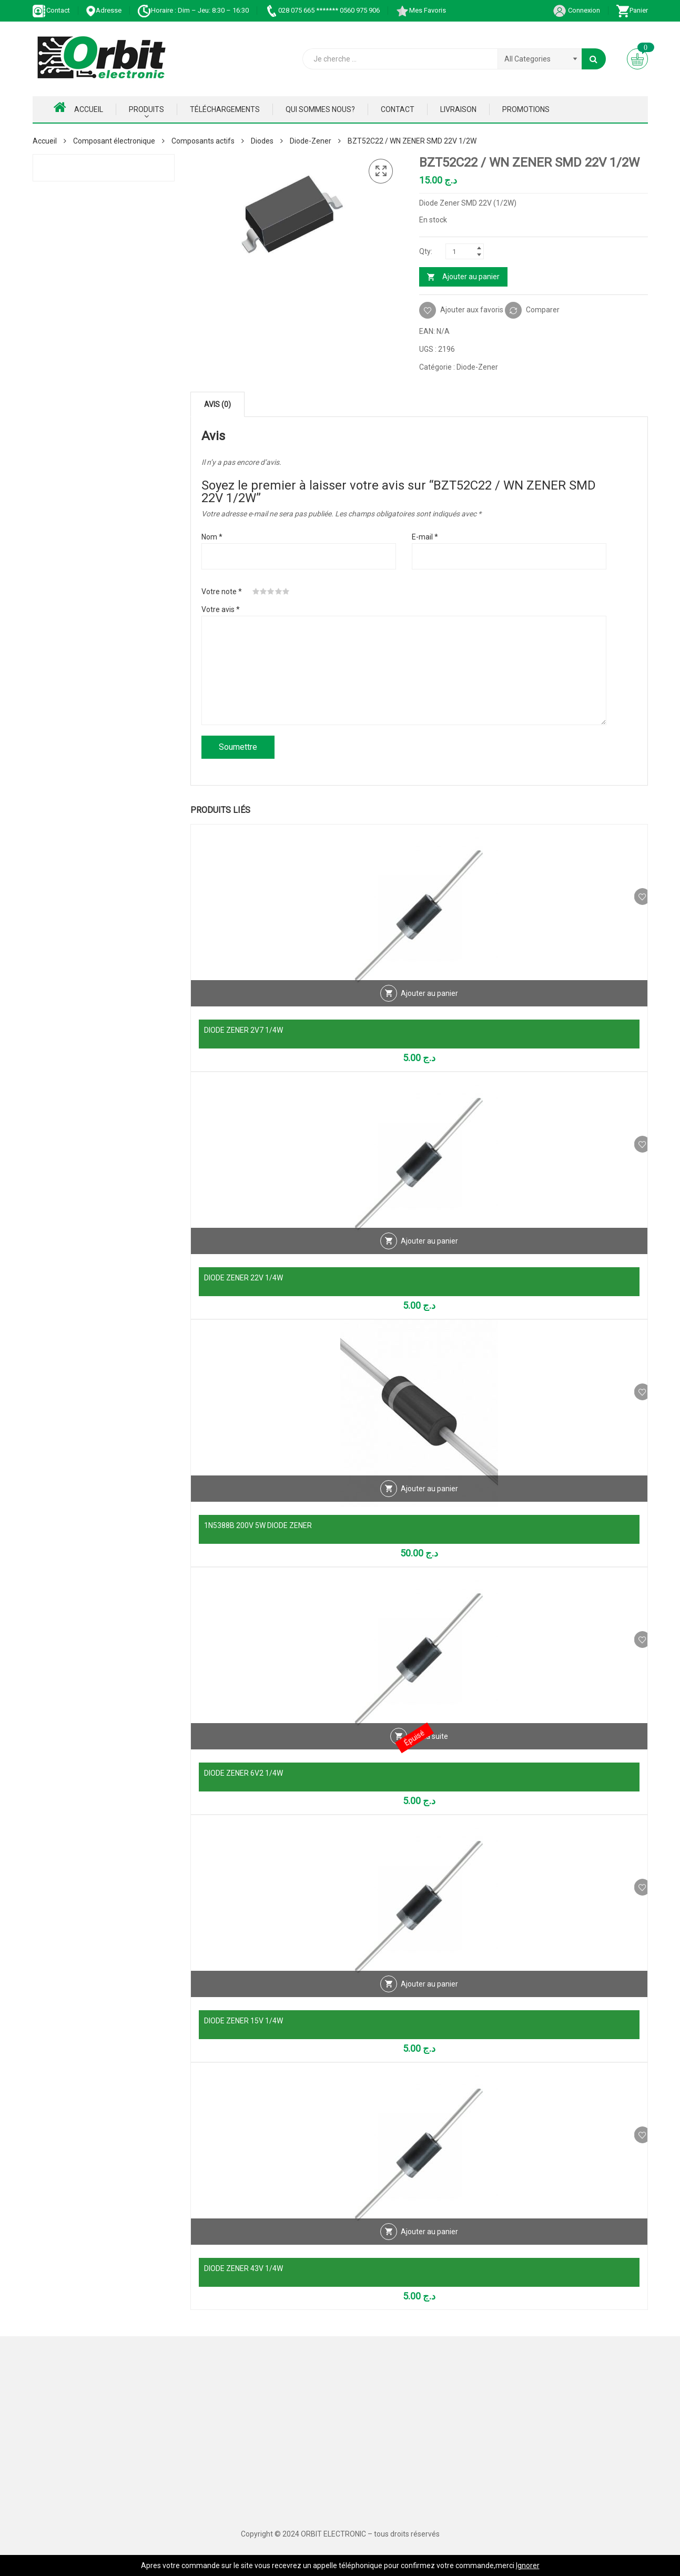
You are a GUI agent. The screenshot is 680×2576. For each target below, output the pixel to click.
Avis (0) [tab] (217, 404)
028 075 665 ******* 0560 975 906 (322, 10)
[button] (381, 171)
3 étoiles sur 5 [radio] (271, 591)
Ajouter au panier (471, 276)
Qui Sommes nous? (320, 109)
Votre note (221, 591)
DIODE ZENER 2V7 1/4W (243, 1030)
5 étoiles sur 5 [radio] (286, 591)
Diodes (262, 141)
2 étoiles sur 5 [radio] (263, 591)
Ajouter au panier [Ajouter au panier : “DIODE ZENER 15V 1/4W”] (429, 1999)
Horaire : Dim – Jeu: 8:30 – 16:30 (193, 10)
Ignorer (528, 2565)
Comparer (543, 310)
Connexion (576, 10)
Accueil (78, 107)
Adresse (103, 10)
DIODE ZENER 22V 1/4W (243, 1278)
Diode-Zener (310, 141)
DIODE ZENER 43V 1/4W (243, 2268)
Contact (51, 10)
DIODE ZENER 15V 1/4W (243, 2021)
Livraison (458, 109)
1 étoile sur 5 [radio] (256, 591)
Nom (211, 537)
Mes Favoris (420, 10)
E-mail (425, 537)
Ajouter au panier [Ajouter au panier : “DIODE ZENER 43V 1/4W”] (429, 2247)
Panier (632, 10)
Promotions (526, 109)
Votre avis (220, 609)
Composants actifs (203, 141)
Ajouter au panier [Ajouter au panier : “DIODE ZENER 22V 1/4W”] (429, 1256)
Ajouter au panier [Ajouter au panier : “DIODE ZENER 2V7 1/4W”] (429, 1008)
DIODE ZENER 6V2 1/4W (243, 1773)
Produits (146, 109)
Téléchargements (225, 109)
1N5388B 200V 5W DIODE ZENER (258, 1525)
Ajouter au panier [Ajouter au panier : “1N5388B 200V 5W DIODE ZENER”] (429, 1504)
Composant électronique (114, 141)
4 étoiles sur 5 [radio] (278, 591)
